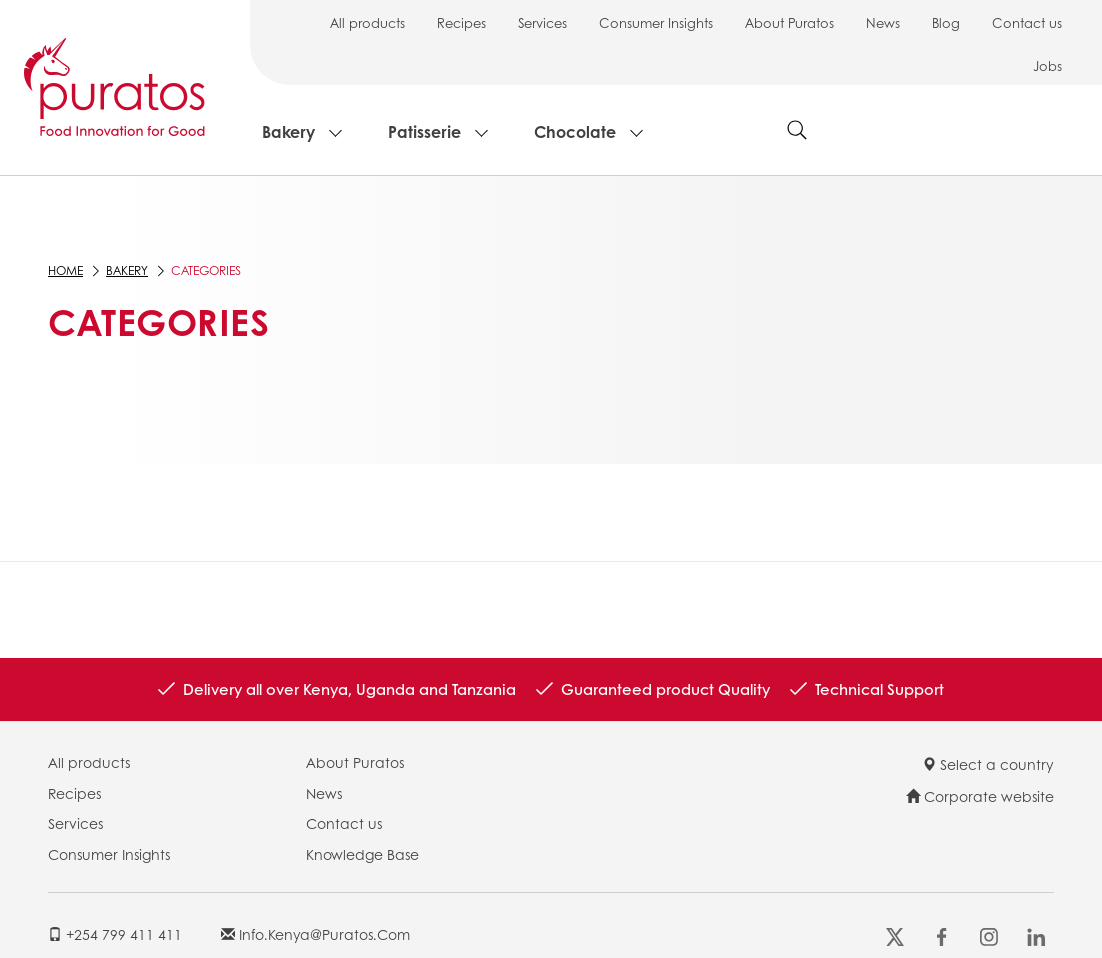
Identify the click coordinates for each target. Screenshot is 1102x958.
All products (367, 22)
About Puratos (789, 22)
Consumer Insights (656, 22)
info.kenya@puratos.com (315, 934)
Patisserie (424, 131)
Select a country (988, 764)
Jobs (1047, 65)
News (883, 22)
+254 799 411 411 (115, 934)
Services (542, 22)
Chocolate (575, 131)
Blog (946, 22)
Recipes (461, 22)
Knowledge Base (362, 854)
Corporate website (980, 796)
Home (65, 270)
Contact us (1027, 22)
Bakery (288, 131)
